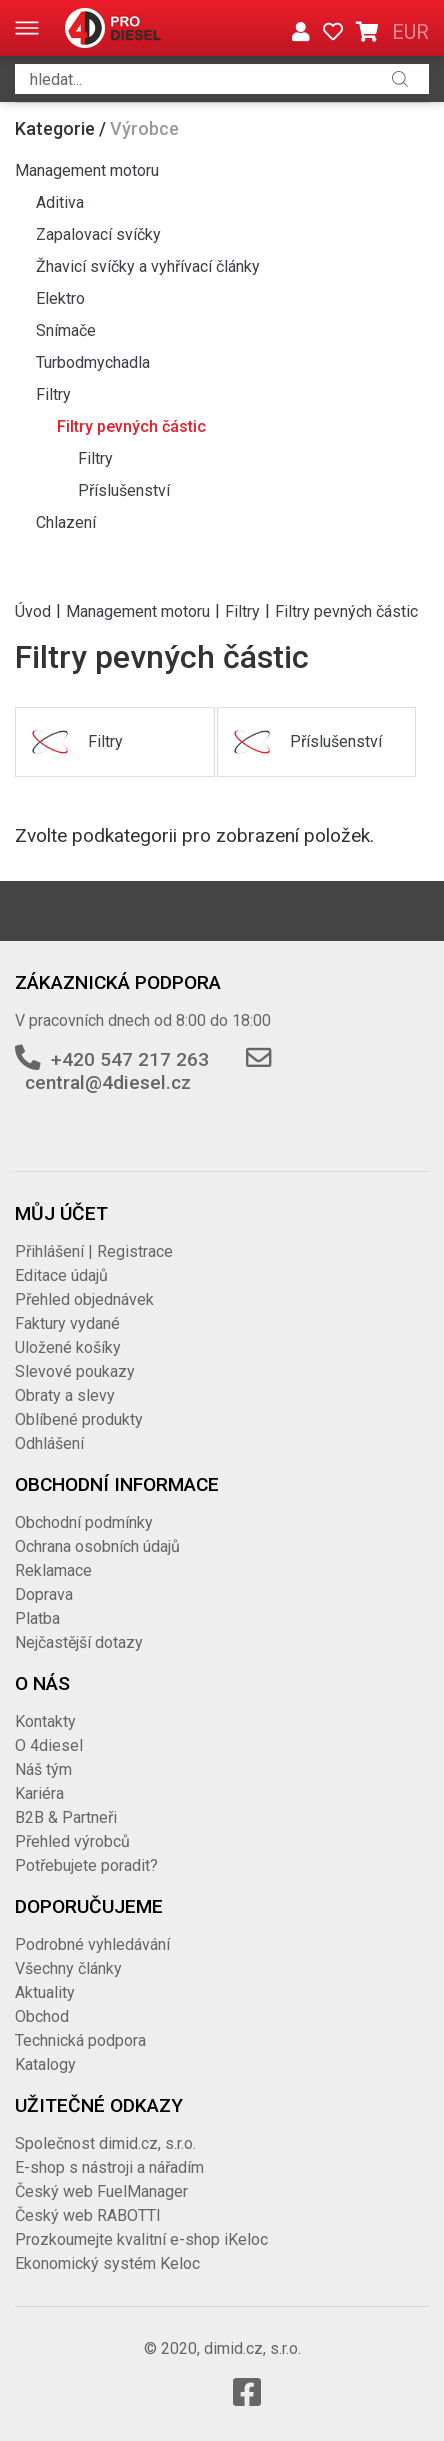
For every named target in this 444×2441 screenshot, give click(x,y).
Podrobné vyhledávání (92, 1944)
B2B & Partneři (66, 1817)
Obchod (42, 2016)
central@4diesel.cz (108, 1082)
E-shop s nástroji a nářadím (109, 2167)
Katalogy (45, 2064)
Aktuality (45, 1992)
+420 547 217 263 (130, 1059)
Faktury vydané (67, 1323)
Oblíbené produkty (79, 1419)
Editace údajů (61, 1275)
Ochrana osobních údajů (97, 1546)
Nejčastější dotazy (79, 1642)
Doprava (44, 1594)
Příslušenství (124, 490)
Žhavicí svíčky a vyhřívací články (148, 266)
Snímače (66, 330)
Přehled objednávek (84, 1299)
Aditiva (60, 202)
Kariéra (39, 1793)
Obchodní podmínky (84, 1522)
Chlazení (66, 522)
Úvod (33, 610)
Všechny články (68, 1968)
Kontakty (45, 1721)
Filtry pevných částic (131, 426)
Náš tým (43, 1769)
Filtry (53, 394)
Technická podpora (80, 2040)
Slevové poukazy (75, 1371)
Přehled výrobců (72, 1841)
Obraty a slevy (65, 1395)
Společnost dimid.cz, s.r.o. (105, 2143)
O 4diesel (49, 1745)
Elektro (60, 298)
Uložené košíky (68, 1347)
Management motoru (87, 170)
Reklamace (53, 1570)
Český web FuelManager (101, 2191)
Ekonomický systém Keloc (107, 2263)
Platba (37, 1618)
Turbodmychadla (93, 362)
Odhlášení (49, 1443)
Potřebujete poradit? (86, 1865)
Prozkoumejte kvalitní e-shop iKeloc (141, 2239)
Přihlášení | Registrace (94, 1251)
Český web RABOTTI (88, 2215)
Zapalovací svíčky (98, 234)
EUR (410, 32)
